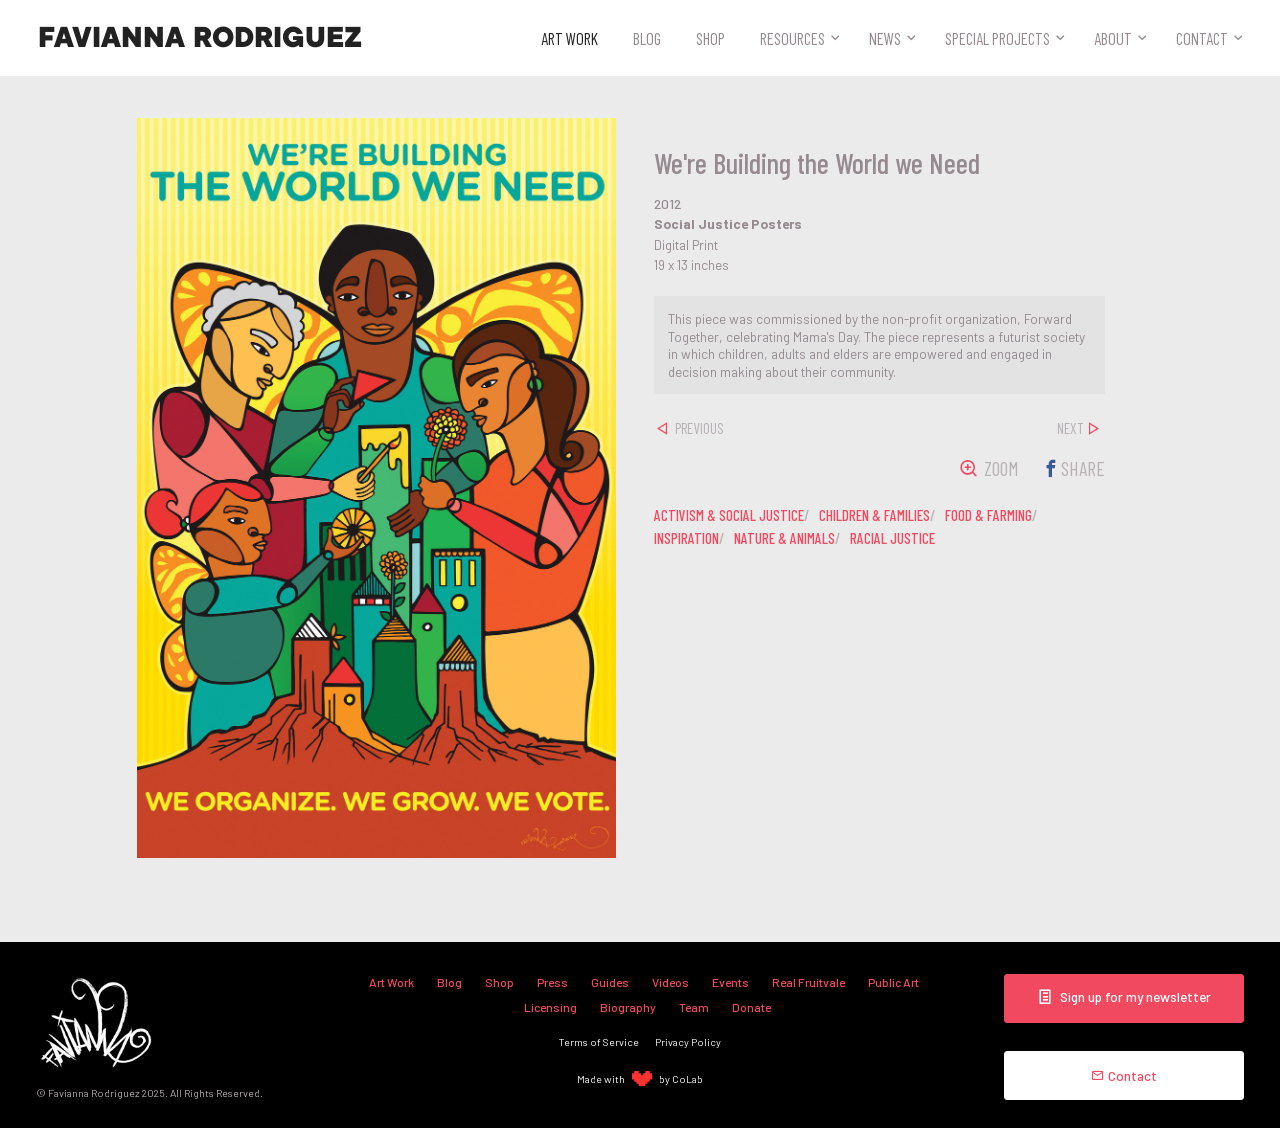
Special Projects (997, 38)
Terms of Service (599, 1041)
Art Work (569, 38)
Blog (647, 38)
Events (730, 982)
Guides (610, 982)
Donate (751, 1007)
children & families (874, 515)
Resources (792, 38)
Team (694, 1007)
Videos (670, 982)
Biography (628, 1007)
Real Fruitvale (808, 982)
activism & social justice (729, 515)
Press (552, 982)
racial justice (892, 538)
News (885, 38)
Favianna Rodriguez (200, 38)
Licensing (550, 1007)
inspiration (686, 538)
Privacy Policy (688, 1041)
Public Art (893, 982)
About (1113, 38)
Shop (710, 38)
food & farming (988, 515)
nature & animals (784, 538)
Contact (1202, 38)
